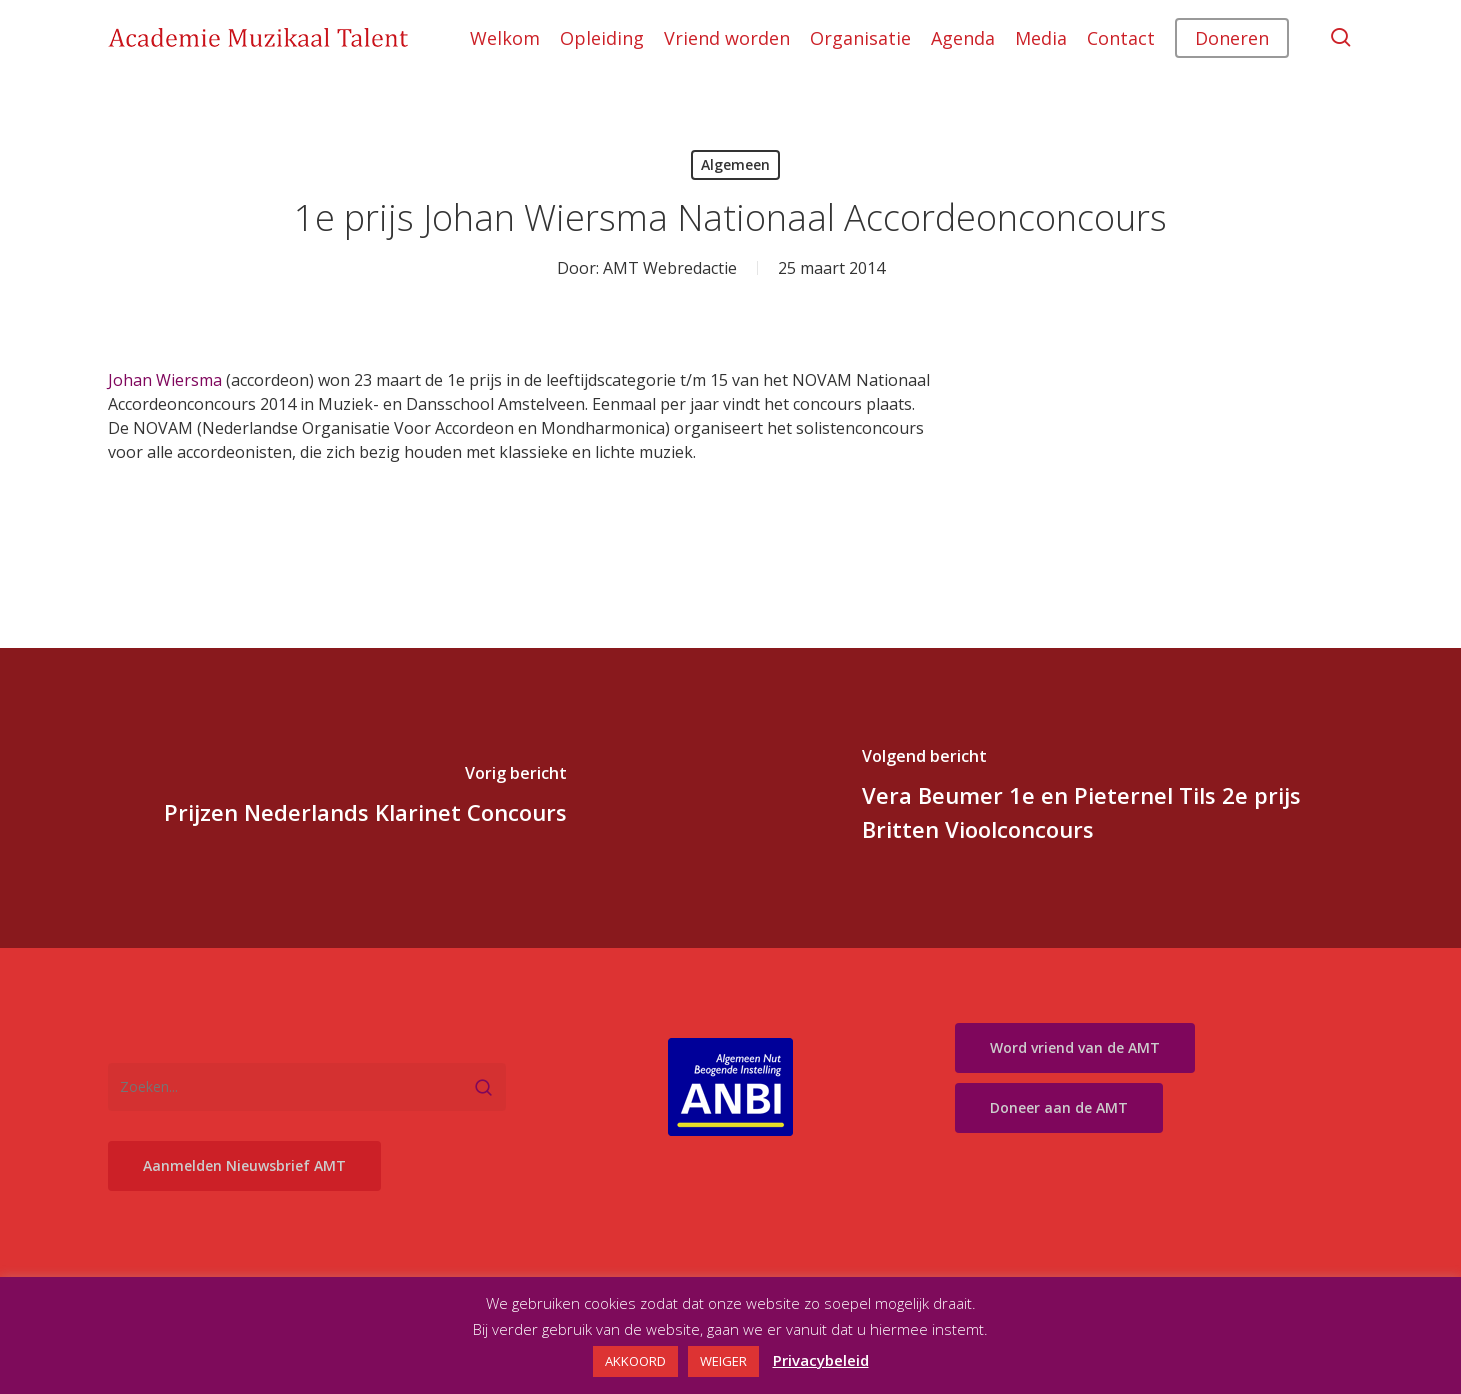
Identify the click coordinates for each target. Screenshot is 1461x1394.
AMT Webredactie (670, 268)
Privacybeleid (821, 1360)
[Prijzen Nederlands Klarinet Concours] (365, 798)
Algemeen (735, 164)
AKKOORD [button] (635, 1361)
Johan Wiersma (165, 380)
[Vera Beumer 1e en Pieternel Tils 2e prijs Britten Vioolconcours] (1096, 798)
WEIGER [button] (723, 1361)
